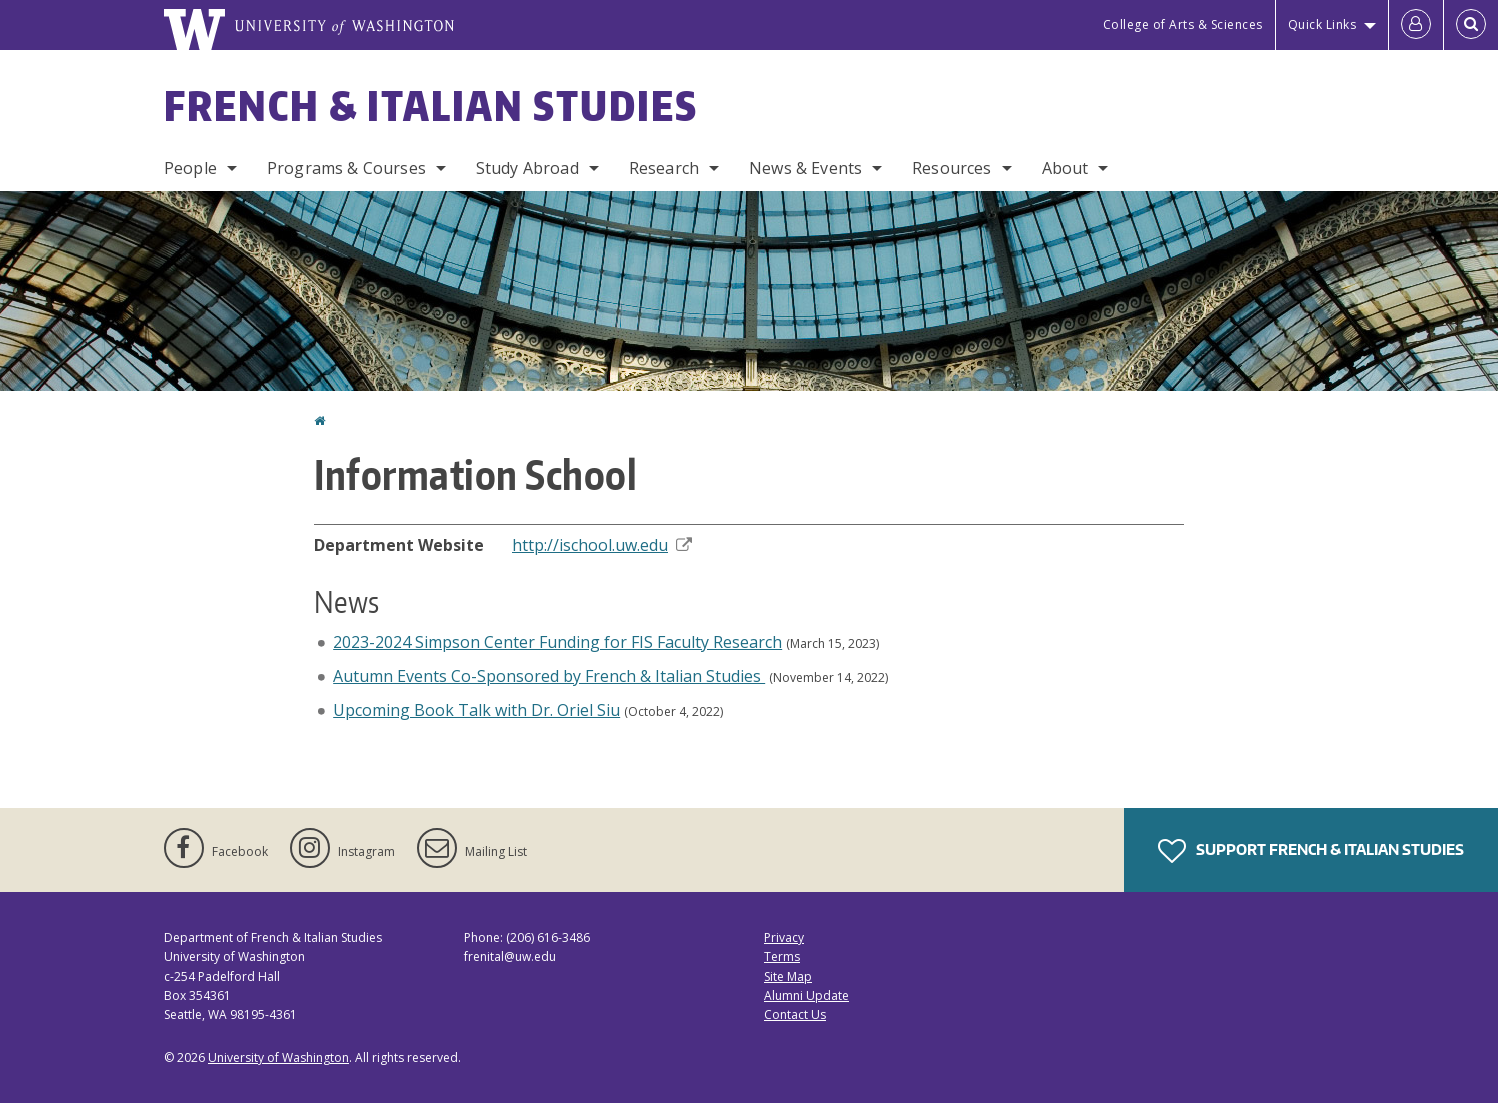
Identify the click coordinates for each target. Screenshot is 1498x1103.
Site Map (788, 976)
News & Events (805, 168)
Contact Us (795, 1014)
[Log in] (1416, 25)
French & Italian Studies (431, 106)
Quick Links (1322, 24)
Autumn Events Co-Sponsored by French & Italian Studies (549, 676)
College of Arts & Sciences (1183, 24)
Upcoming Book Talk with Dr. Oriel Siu (476, 710)
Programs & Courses (346, 168)
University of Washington (278, 1057)
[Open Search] (1471, 25)
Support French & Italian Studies (1311, 851)
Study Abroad (527, 168)
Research (664, 168)
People (190, 168)
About (1065, 168)
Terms (782, 956)
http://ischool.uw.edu (602, 545)
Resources (951, 168)
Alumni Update (806, 995)
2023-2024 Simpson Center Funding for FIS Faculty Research (557, 642)
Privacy (784, 937)
